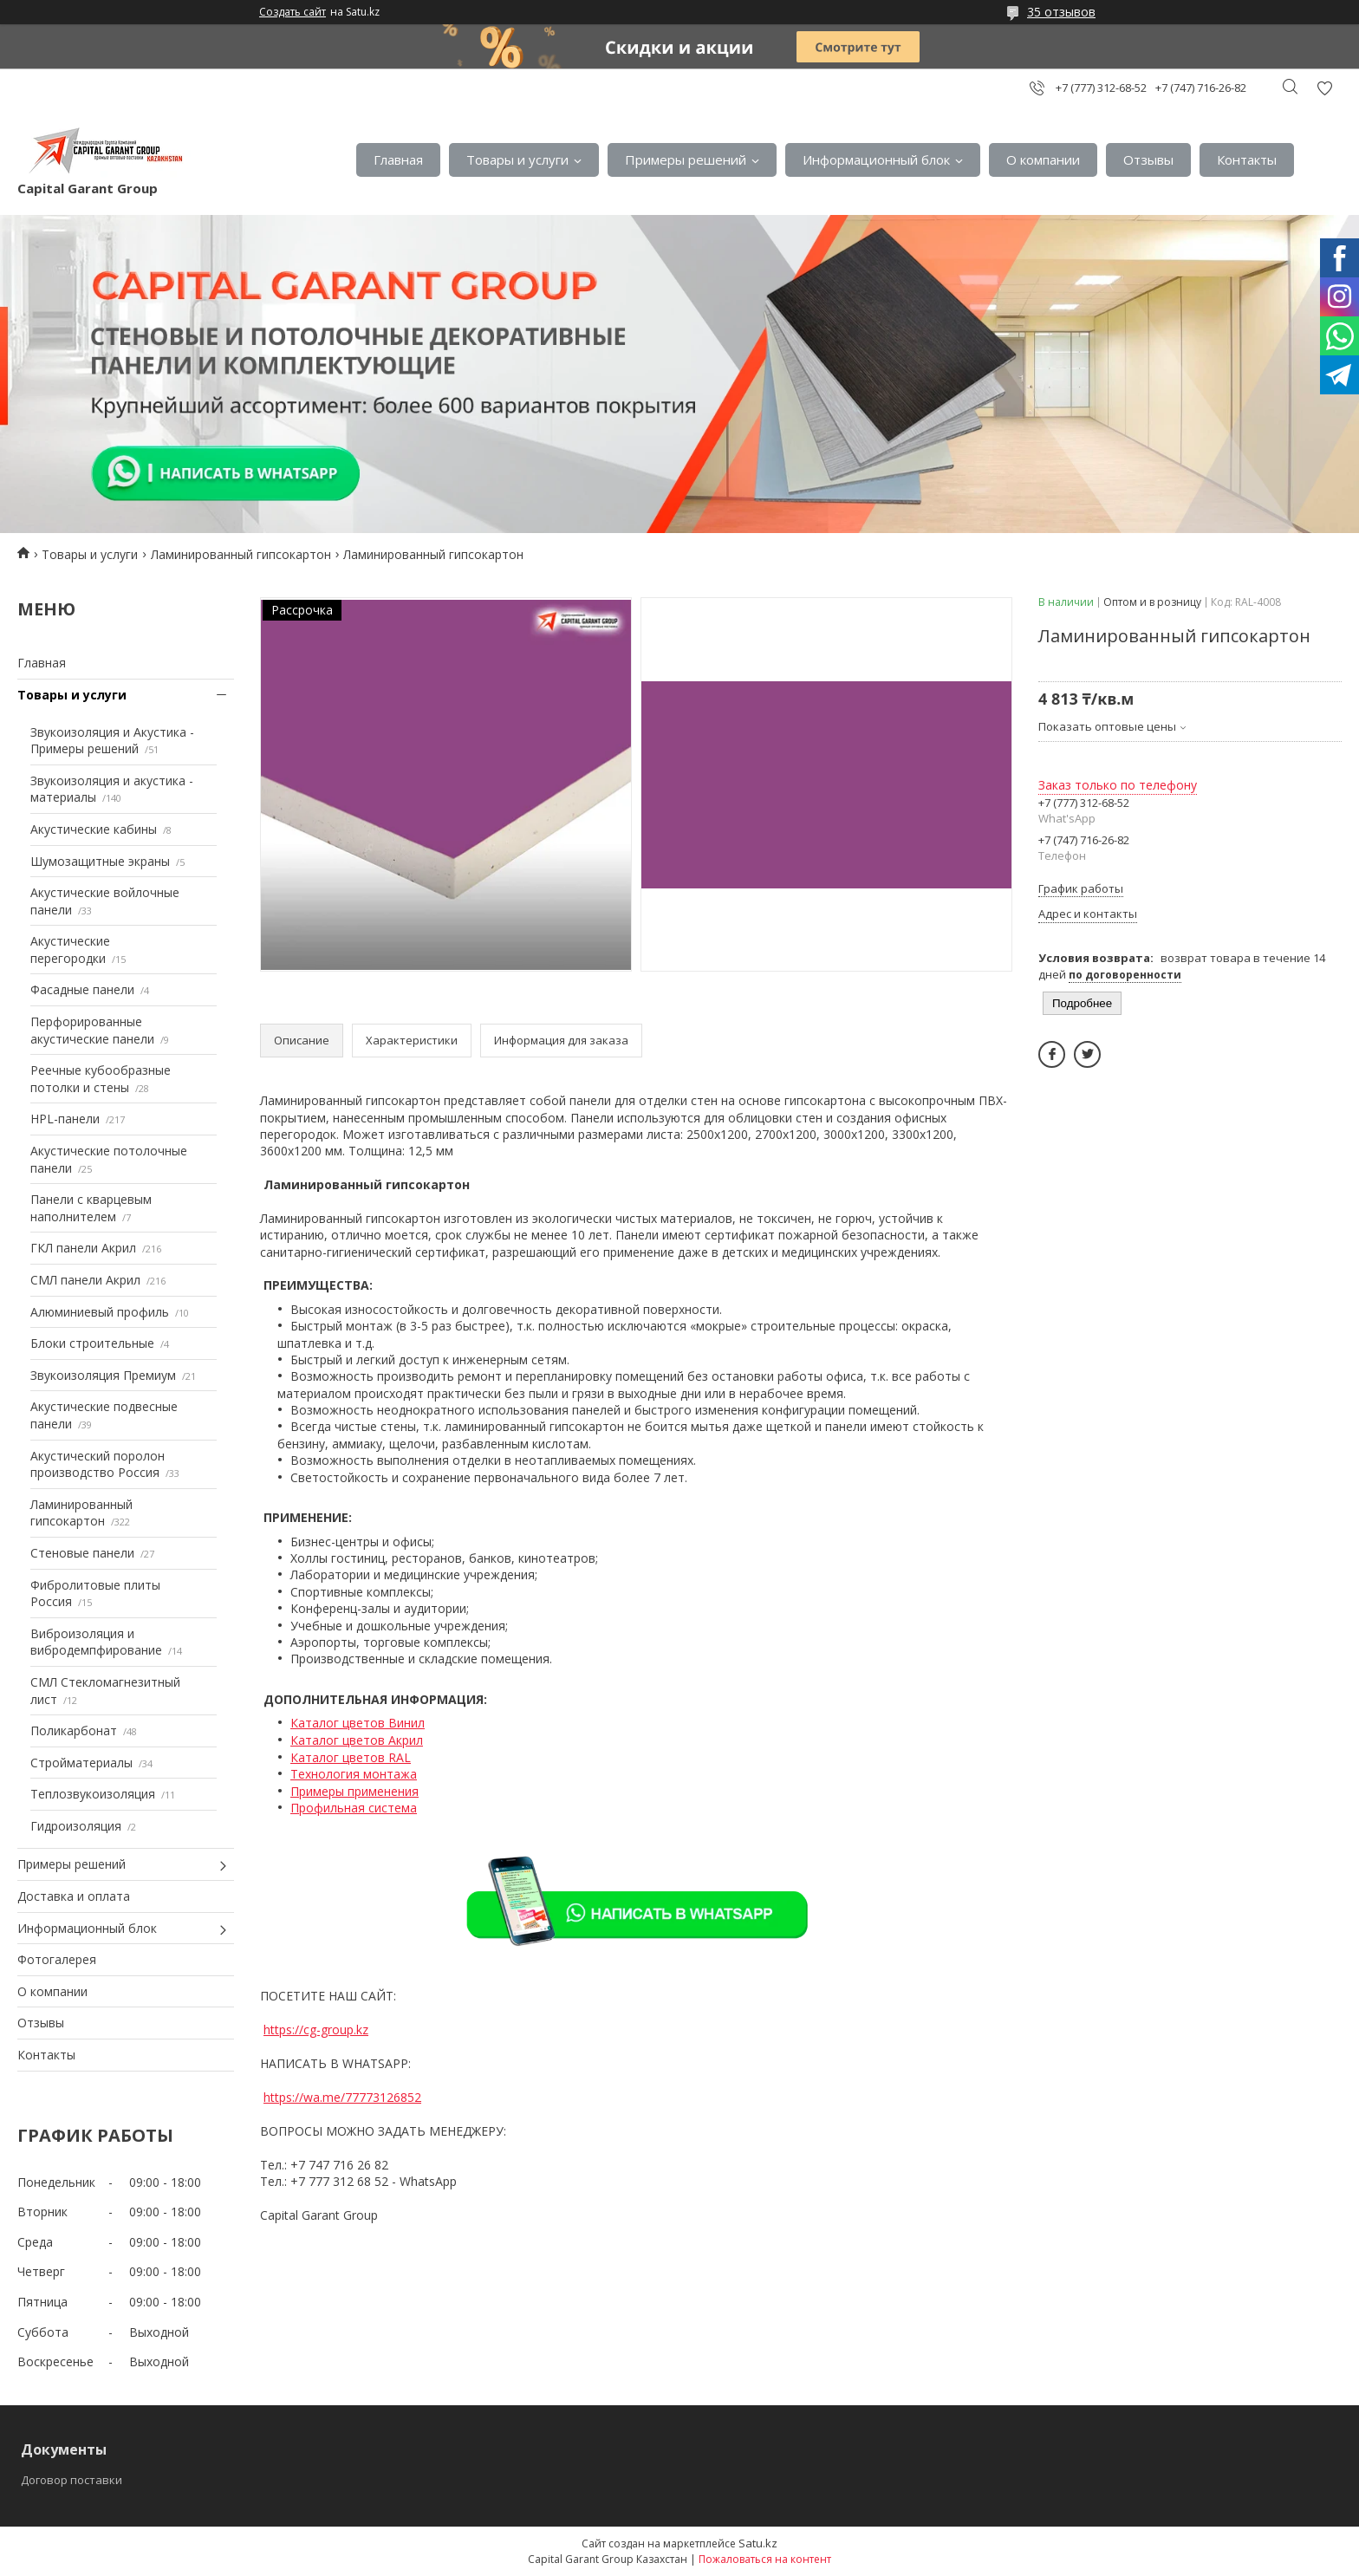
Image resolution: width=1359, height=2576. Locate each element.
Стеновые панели (82, 1553)
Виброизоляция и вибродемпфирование (96, 1642)
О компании (1043, 159)
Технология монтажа (353, 1774)
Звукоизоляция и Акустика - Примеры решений (112, 741)
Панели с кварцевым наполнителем (91, 1208)
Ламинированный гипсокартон (241, 554)
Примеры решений (685, 159)
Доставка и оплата (73, 1896)
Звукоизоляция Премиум (103, 1375)
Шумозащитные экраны (100, 861)
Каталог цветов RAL (350, 1757)
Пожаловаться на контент (765, 2559)
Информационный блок (876, 159)
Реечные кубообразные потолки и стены (100, 1079)
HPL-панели (65, 1118)
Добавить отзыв (1324, 88)
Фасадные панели (82, 989)
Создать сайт (292, 12)
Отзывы (1148, 159)
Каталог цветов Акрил (356, 1740)
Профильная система (353, 1807)
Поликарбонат (73, 1730)
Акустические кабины (93, 829)
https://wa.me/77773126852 (342, 2097)
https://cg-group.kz (315, 2029)
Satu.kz (757, 2543)
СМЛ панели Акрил (85, 1280)
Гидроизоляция (75, 1826)
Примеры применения (354, 1791)
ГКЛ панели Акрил (83, 1247)
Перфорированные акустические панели (92, 1030)
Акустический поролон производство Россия (97, 1464)
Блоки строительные (92, 1343)
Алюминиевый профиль (99, 1312)
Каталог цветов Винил (357, 1722)
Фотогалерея (56, 1959)
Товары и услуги (517, 159)
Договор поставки (71, 2480)
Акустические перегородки (70, 949)
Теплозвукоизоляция (92, 1794)
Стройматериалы (81, 1762)
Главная (398, 159)
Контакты (1247, 159)
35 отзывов (1061, 11)
